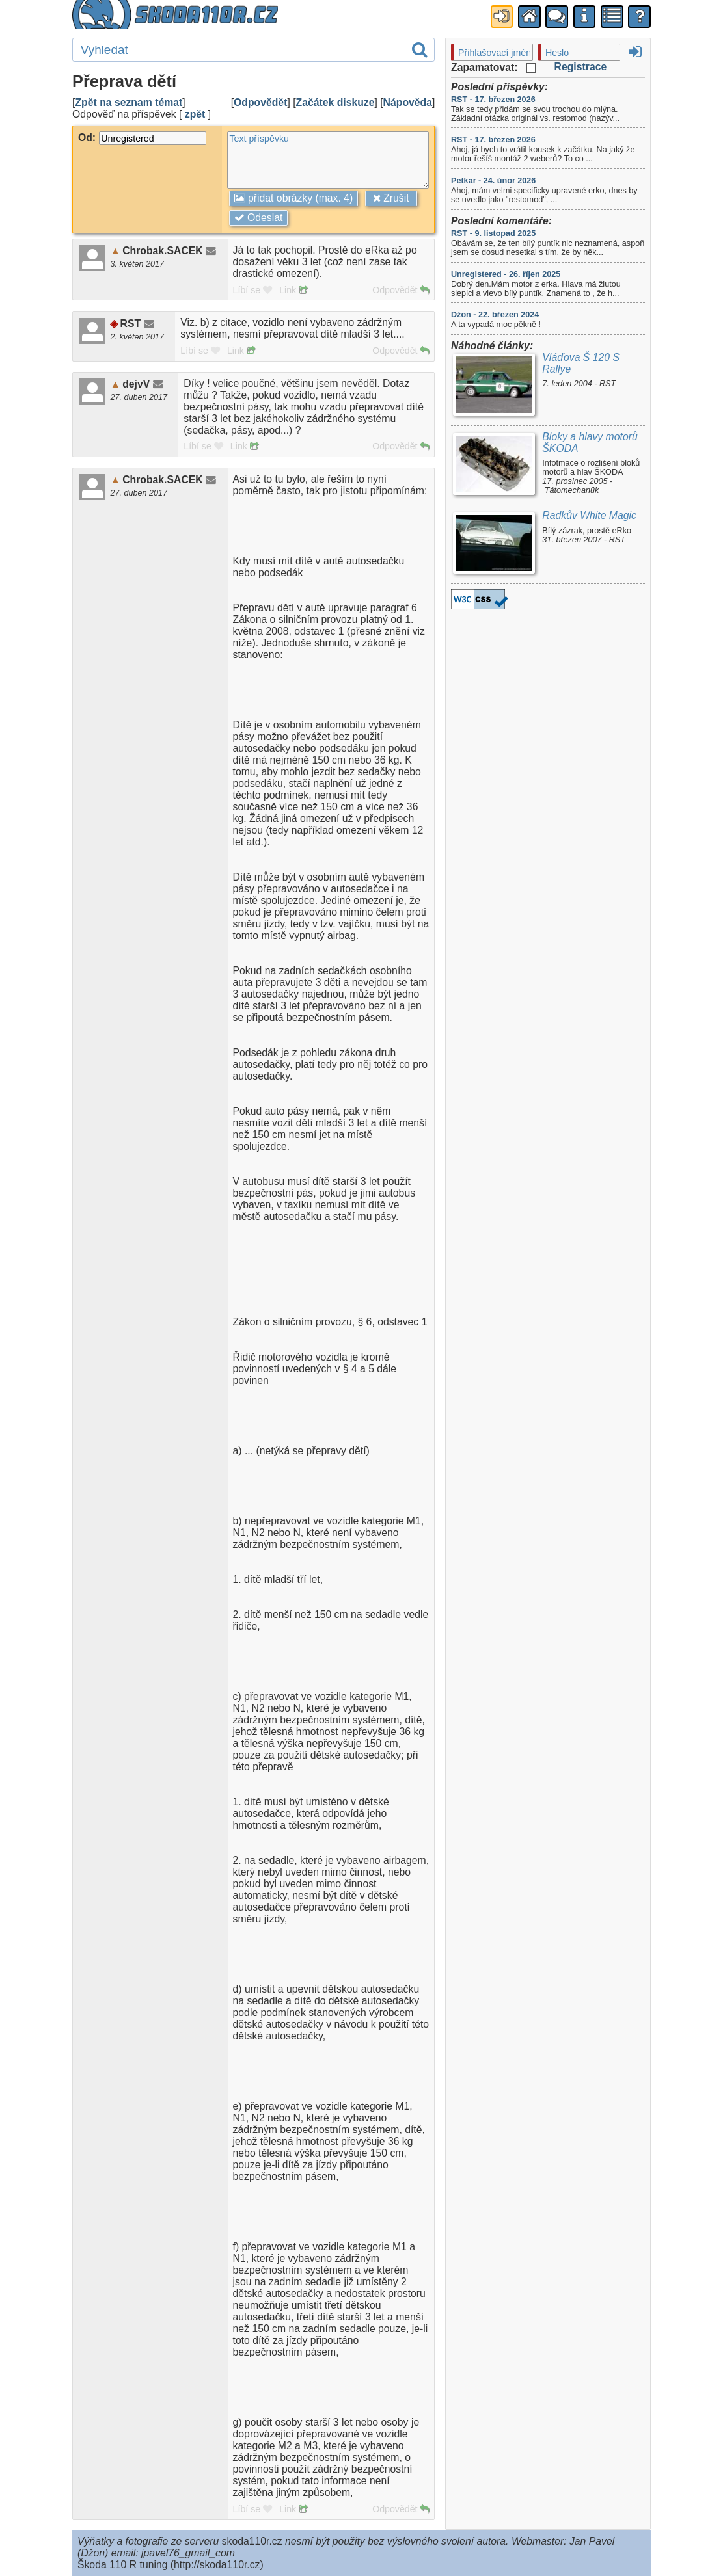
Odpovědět (260, 102)
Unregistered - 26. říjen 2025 (505, 274)
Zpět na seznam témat (128, 102)
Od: (142, 137)
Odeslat (258, 217)
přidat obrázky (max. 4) (293, 198)
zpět (195, 114)
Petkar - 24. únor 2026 (493, 180)
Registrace (580, 66)
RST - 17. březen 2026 (493, 99)
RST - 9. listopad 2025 (493, 233)
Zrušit (391, 198)
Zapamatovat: (493, 67)
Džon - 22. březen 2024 (495, 314)
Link (293, 290)
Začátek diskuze (335, 102)
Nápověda (407, 102)
